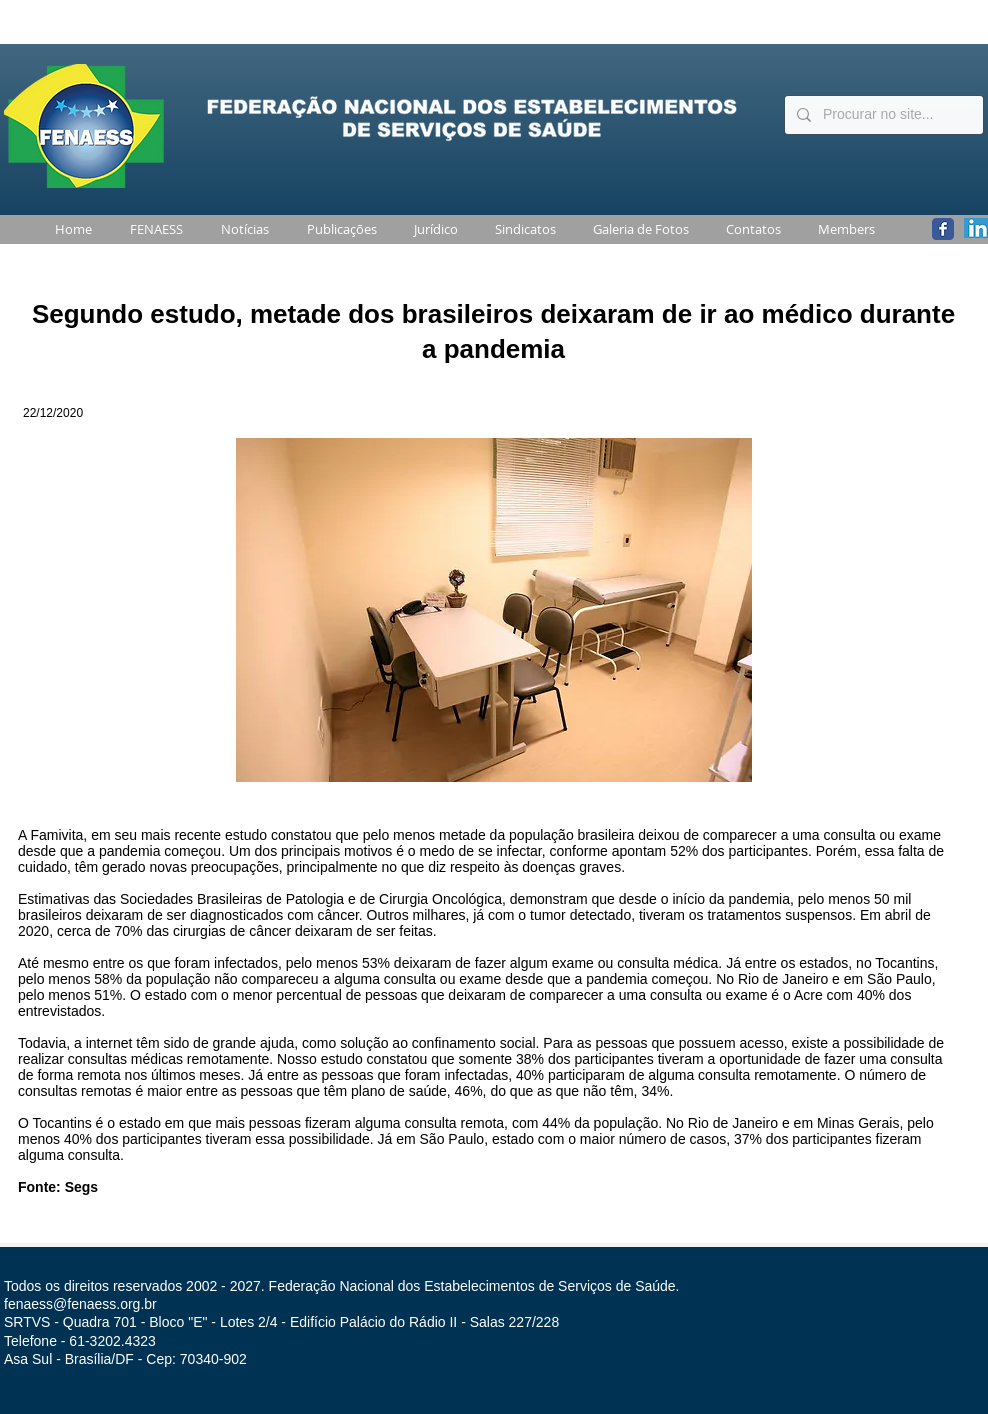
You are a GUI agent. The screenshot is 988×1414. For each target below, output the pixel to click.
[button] (152, 229)
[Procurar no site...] (882, 115)
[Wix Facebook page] (943, 229)
